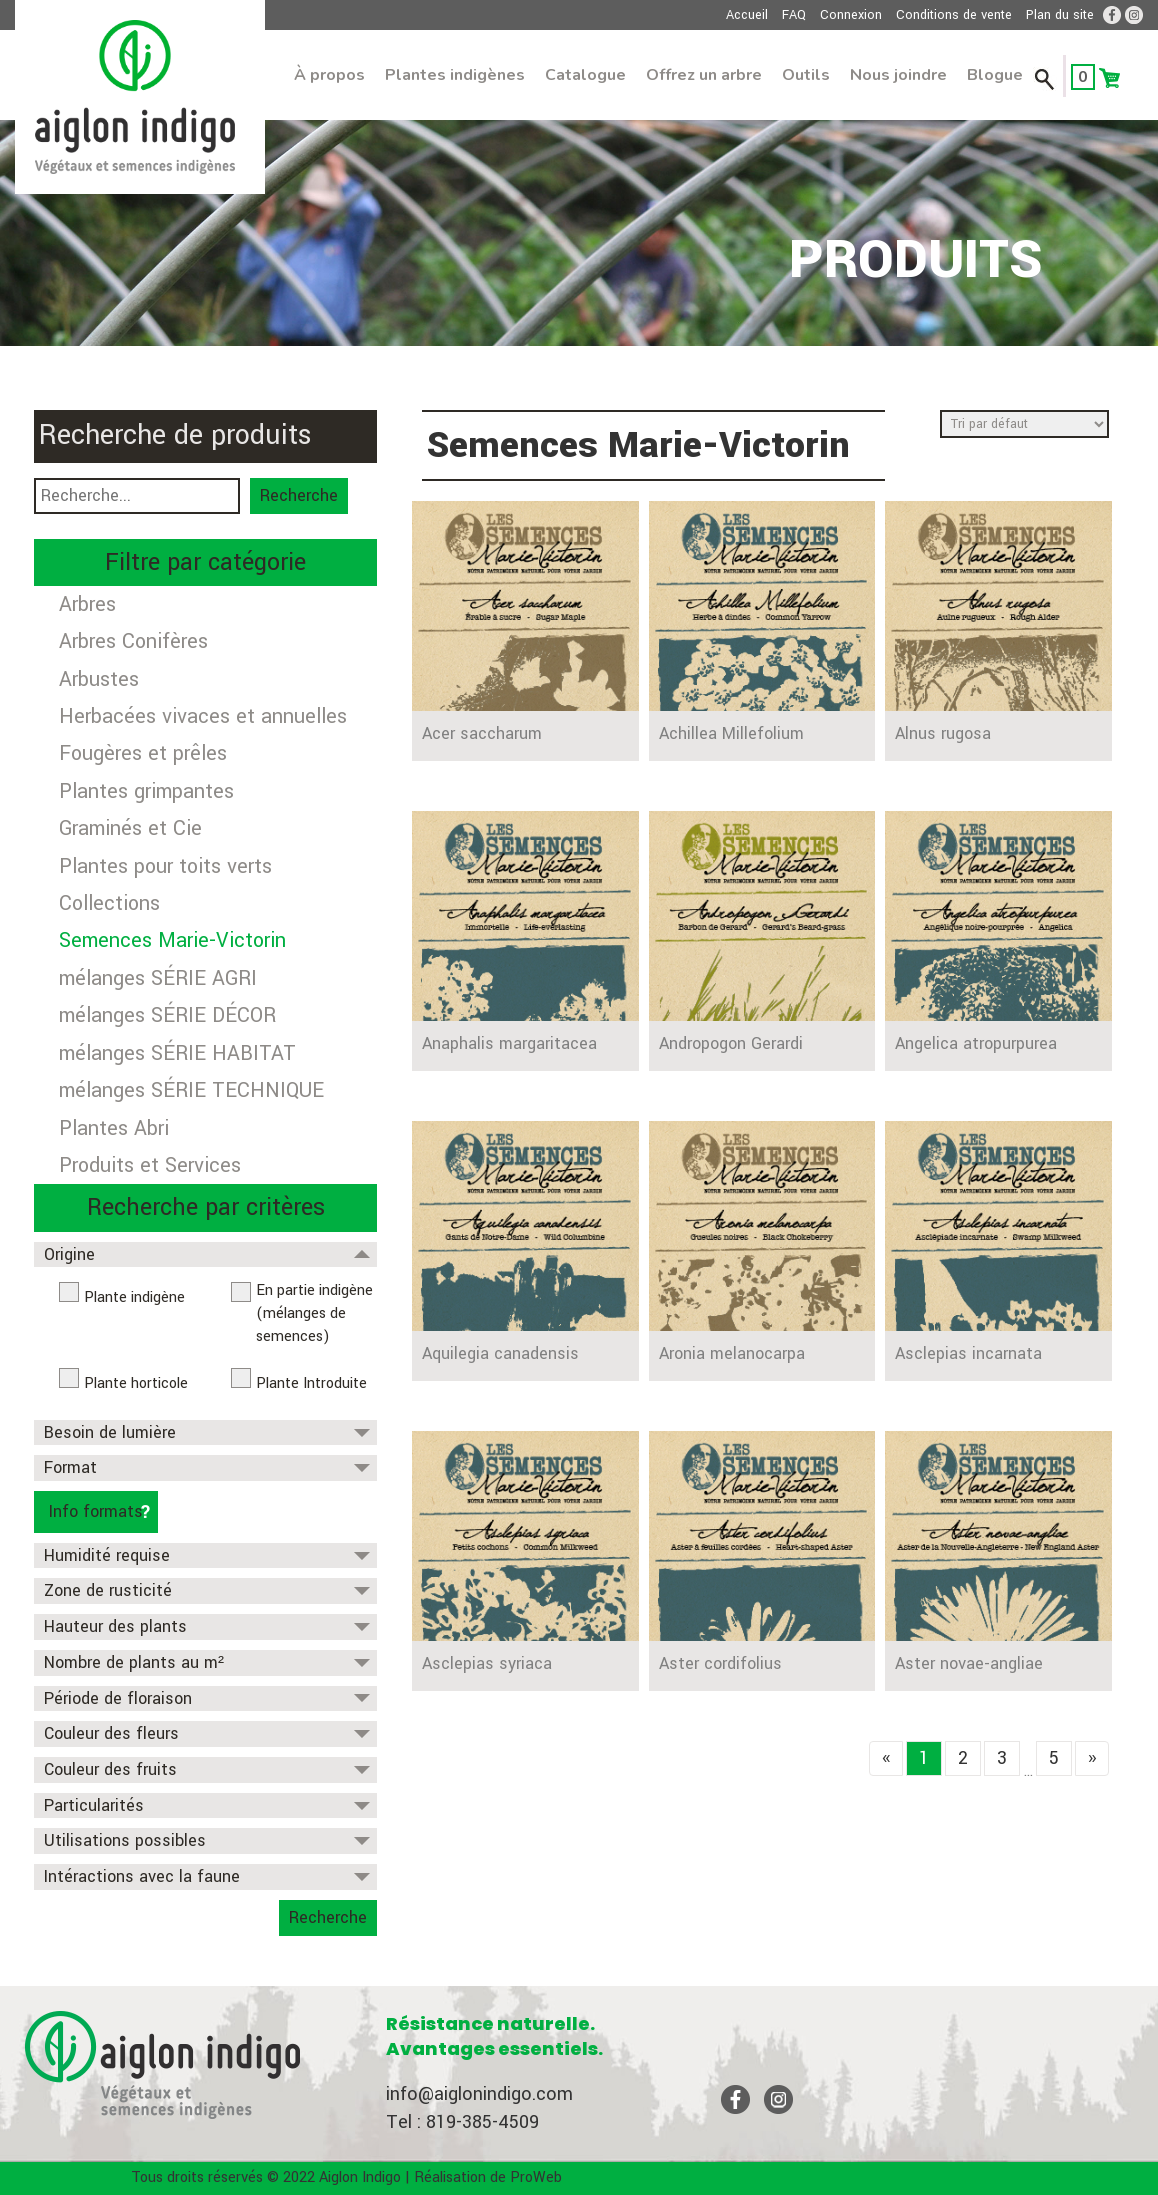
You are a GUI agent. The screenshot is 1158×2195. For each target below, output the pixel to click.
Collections (109, 903)
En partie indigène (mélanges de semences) (314, 1313)
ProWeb (536, 2177)
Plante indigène (134, 1297)
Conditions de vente (954, 15)
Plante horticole (136, 1383)
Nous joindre (898, 75)
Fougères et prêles (143, 753)
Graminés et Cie (130, 828)
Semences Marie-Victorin (172, 940)
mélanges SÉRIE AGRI (158, 978)
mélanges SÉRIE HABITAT (177, 1053)
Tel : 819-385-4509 (462, 2122)
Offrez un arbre (704, 75)
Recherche (299, 495)
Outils (806, 75)
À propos (329, 75)
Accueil (747, 15)
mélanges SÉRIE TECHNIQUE (191, 1090)
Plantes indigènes (455, 75)
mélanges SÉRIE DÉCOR (167, 1015)
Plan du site (1060, 15)
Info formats (96, 1511)
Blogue (995, 75)
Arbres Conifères (133, 641)
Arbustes (99, 679)
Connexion (851, 15)
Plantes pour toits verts (165, 866)
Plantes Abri (114, 1128)
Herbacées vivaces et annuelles (203, 716)
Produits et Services (150, 1165)
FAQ (794, 15)
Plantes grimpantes (146, 791)
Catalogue (585, 75)
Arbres (87, 604)
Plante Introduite (311, 1383)
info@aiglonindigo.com (479, 2094)
